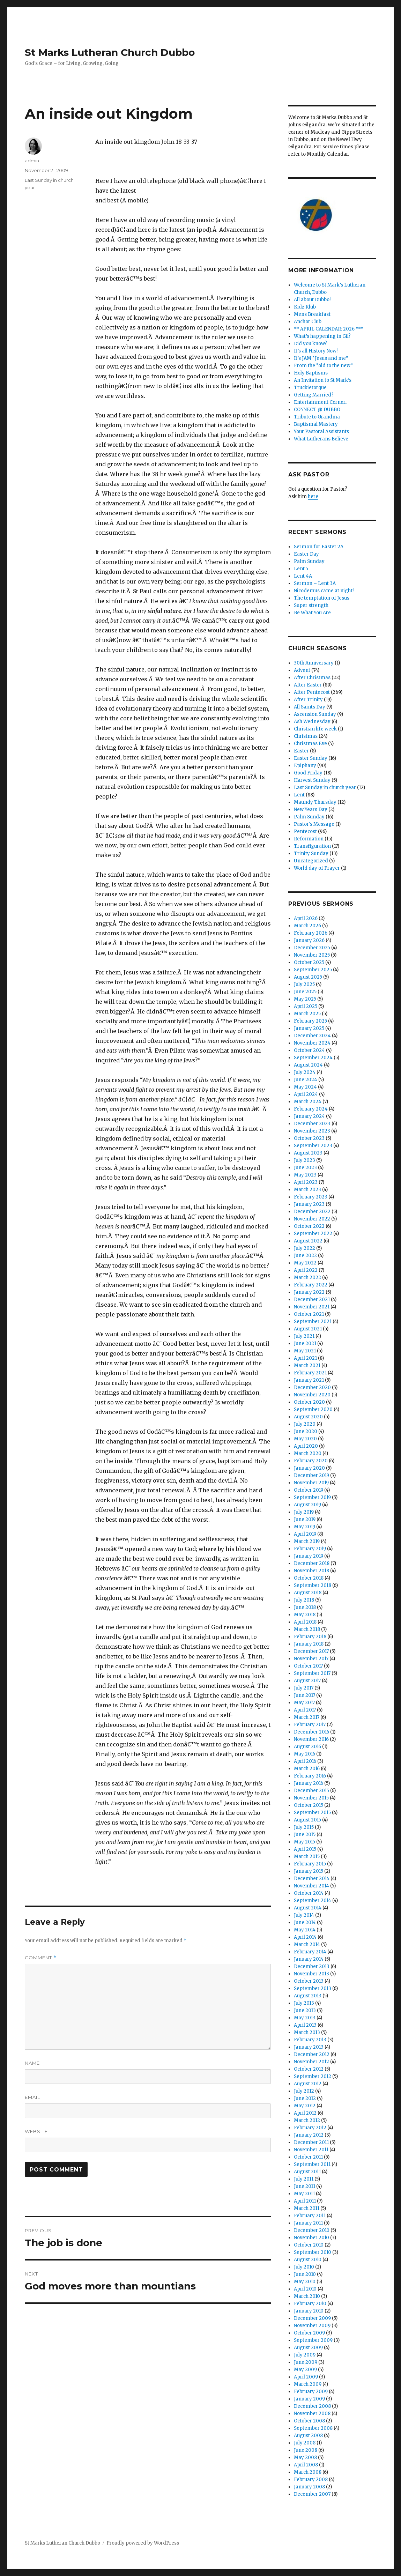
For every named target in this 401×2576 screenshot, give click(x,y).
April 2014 (305, 1937)
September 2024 (313, 1058)
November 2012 (311, 2062)
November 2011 (311, 2150)
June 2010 (305, 2274)
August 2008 (308, 2435)
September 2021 (313, 1321)
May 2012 (304, 2106)
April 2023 (306, 1182)
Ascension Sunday (315, 714)
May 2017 (304, 1703)
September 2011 (312, 2164)
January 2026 (309, 940)
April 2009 (306, 2377)
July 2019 (304, 1512)
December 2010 (311, 2230)
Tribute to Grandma (317, 417)
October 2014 (309, 1893)
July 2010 (304, 2267)
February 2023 (310, 1197)
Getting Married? (314, 395)
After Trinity (308, 700)
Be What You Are (312, 613)
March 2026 (307, 926)
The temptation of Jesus (321, 598)
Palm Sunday (309, 561)
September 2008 (313, 2428)
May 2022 (305, 1263)
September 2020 (313, 1409)
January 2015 (308, 1871)
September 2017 (312, 1673)
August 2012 (307, 2084)
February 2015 (310, 1864)
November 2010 (311, 2238)
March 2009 (307, 2384)
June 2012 (305, 2098)
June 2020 (305, 1431)
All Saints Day (309, 707)
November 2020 (312, 1395)
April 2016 (305, 1761)
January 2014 (309, 1959)
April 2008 (306, 2465)
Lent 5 (301, 569)
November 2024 (312, 1043)
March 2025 (307, 1014)
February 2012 (310, 2128)
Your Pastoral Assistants (321, 432)
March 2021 (307, 1365)
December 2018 (311, 1563)
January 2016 (308, 1783)
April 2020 (306, 1446)
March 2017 (306, 1717)
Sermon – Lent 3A (315, 583)
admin (32, 160)
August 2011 (307, 2172)
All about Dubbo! (312, 300)
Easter (301, 751)
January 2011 (308, 2223)
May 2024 (305, 1087)
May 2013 (304, 2018)
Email (32, 2097)
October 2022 (309, 1226)
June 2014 (305, 1922)
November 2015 (311, 1798)
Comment (41, 1958)
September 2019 (312, 1497)
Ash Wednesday (312, 722)
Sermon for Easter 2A (318, 547)
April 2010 (305, 2289)
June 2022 (305, 1256)
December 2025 (312, 948)
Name (32, 2063)
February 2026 (310, 933)
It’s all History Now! (315, 351)
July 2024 (304, 1072)
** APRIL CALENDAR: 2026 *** (328, 329)
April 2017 (305, 1710)
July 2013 (304, 2003)
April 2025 (305, 1006)
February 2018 (310, 1637)
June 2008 (305, 2450)
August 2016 (307, 1747)
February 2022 (310, 1285)
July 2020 (304, 1424)
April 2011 (305, 2201)
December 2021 (312, 1299)
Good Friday (308, 773)
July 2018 (304, 1600)
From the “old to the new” (323, 366)
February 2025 (310, 1021)
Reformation (309, 839)
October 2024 (309, 1050)
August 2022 (308, 1241)
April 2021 (305, 1358)
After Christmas (312, 678)
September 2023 (313, 1146)
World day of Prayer (317, 868)
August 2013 (307, 1996)
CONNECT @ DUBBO (317, 410)
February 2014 (310, 1952)
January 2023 (309, 1204)
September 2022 (313, 1234)
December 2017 (311, 1651)
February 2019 (310, 1549)
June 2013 (305, 2010)
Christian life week (315, 729)
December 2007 (312, 2494)
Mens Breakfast (312, 314)
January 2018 (309, 1644)
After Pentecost (312, 692)
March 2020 (307, 1453)
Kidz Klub (305, 307)
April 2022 (306, 1270)
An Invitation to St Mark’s (322, 380)
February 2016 (310, 1776)
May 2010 (304, 2282)
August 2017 (307, 1681)
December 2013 (311, 1966)
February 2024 (311, 1109)
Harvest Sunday (312, 780)
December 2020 (312, 1387)
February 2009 (311, 2392)
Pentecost (305, 831)
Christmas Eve (310, 744)
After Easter (308, 685)
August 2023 (308, 1153)
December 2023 (312, 1124)
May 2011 (304, 2194)
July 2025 (304, 984)
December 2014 (311, 1878)
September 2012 (312, 2076)
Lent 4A (303, 576)
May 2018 (304, 1615)
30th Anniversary (314, 663)
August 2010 (307, 2260)
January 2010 (309, 2311)
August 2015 (307, 1820)
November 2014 (311, 1886)
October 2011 (308, 2157)
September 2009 (313, 2340)
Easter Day (306, 554)
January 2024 (309, 1116)
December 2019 (311, 1475)
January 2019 (308, 1556)
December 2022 (312, 1212)
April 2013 (305, 2025)
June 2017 (304, 1695)
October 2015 (308, 1805)
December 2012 (311, 2054)
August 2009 (308, 2348)
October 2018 (309, 1578)
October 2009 (309, 2333)
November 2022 (312, 1219)
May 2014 (304, 1930)
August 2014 (307, 1908)
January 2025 (309, 1028)
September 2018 (312, 1585)
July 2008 (304, 2443)
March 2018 (307, 1629)
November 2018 (311, 1571)
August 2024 (308, 1065)
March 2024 (307, 1102)
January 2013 (309, 2047)
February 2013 (310, 2040)
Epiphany (305, 766)
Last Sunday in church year (325, 787)
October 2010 (309, 2245)
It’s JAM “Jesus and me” (321, 358)
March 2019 (307, 1541)
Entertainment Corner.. (320, 402)
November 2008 (312, 2414)
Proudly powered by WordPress (142, 2543)
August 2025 (308, 977)
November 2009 (312, 2326)
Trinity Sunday (311, 853)
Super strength (311, 605)
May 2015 (304, 1842)
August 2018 (307, 1593)
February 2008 (311, 2479)
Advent (302, 670)
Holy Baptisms (311, 373)
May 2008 (305, 2457)
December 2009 (312, 2318)
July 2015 (304, 1827)
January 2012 (309, 2135)
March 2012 (307, 2120)
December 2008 (312, 2406)
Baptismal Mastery (316, 424)
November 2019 (311, 1483)
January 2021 (309, 1380)
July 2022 (304, 1248)
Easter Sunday (310, 758)
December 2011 (311, 2142)
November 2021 (311, 1307)
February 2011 (310, 2216)
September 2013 (312, 1988)
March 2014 (307, 1944)
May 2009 (305, 2370)
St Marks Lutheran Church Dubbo (110, 52)
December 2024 (312, 1036)
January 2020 (309, 1468)
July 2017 (303, 1688)
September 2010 (312, 2252)
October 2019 (308, 1490)
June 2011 (304, 2186)
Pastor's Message (314, 824)
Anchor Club (307, 322)
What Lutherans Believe (321, 439)
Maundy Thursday (315, 802)
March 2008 (307, 2472)
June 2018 (305, 1607)
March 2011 (306, 2208)
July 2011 (303, 2179)
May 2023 (305, 1175)
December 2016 (311, 1732)
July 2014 (304, 1915)
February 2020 (311, 1461)
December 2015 (311, 1791)
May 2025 (305, 999)
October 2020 (309, 1402)
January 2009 (309, 2399)
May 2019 (304, 1527)
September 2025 (313, 970)
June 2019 (304, 1519)
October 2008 (309, 2421)
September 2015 (312, 1813)
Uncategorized (311, 861)
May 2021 (305, 1351)
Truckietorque (310, 388)
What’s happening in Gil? (322, 336)
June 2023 (305, 1168)
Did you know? (310, 344)
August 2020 (308, 1417)
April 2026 (306, 918)
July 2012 (304, 2091)
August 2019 (307, 1505)
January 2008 (309, 2487)
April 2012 (305, 2113)
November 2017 (311, 1659)
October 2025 (309, 962)
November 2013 (311, 1974)
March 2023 (307, 1190)
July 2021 (304, 1336)
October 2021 (309, 1314)
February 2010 (310, 2304)
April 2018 (305, 1622)
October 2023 (309, 1138)
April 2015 (305, 1849)
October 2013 (309, 1981)
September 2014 (312, 1900)
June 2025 (305, 992)
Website (36, 2131)
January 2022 (309, 1292)
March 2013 (307, 2032)
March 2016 (307, 1769)
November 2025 (312, 955)
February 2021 (310, 1373)
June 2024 (305, 1080)
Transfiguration (312, 846)
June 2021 (305, 1343)
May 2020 (305, 1439)
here (313, 496)
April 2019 (305, 1534)
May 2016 (304, 1754)
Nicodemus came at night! (324, 591)
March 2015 (307, 1856)
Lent (299, 795)
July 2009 (304, 2355)
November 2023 (312, 1131)
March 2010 (307, 2296)
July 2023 (304, 1160)
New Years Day (310, 809)
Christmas (306, 736)
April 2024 (306, 1094)
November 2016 (311, 1739)
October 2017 (308, 1666)
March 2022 (307, 1277)
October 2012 (309, 2069)
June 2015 (304, 1835)
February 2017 (310, 1725)
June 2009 (305, 2362)
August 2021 (308, 1329)
